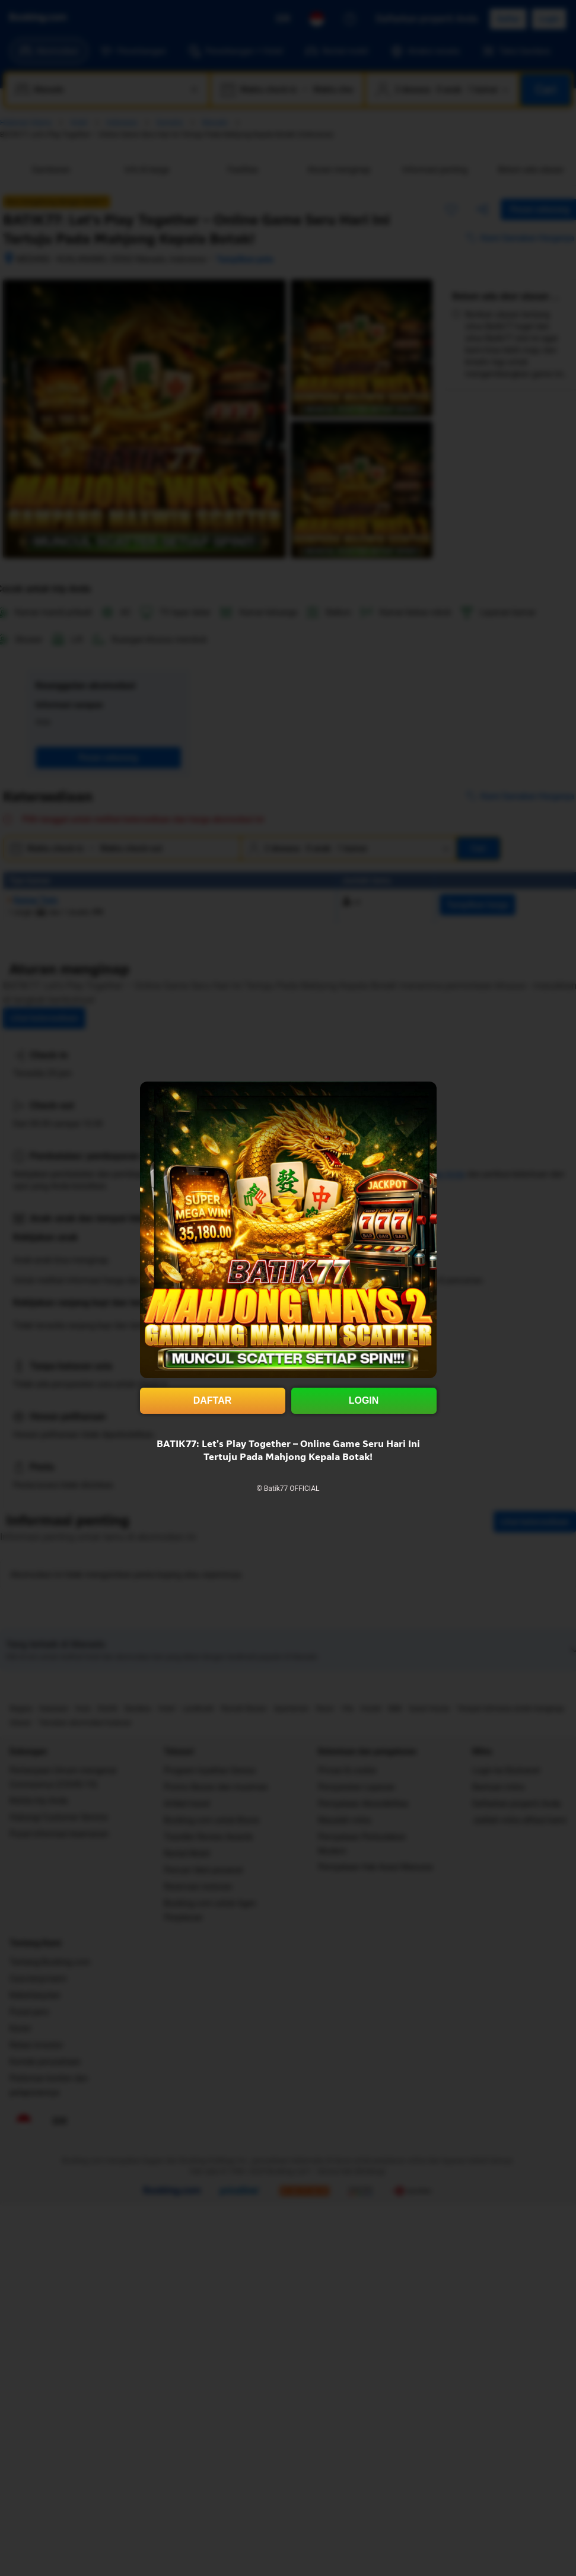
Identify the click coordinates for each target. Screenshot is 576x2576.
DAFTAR (212, 1400)
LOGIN (364, 1400)
